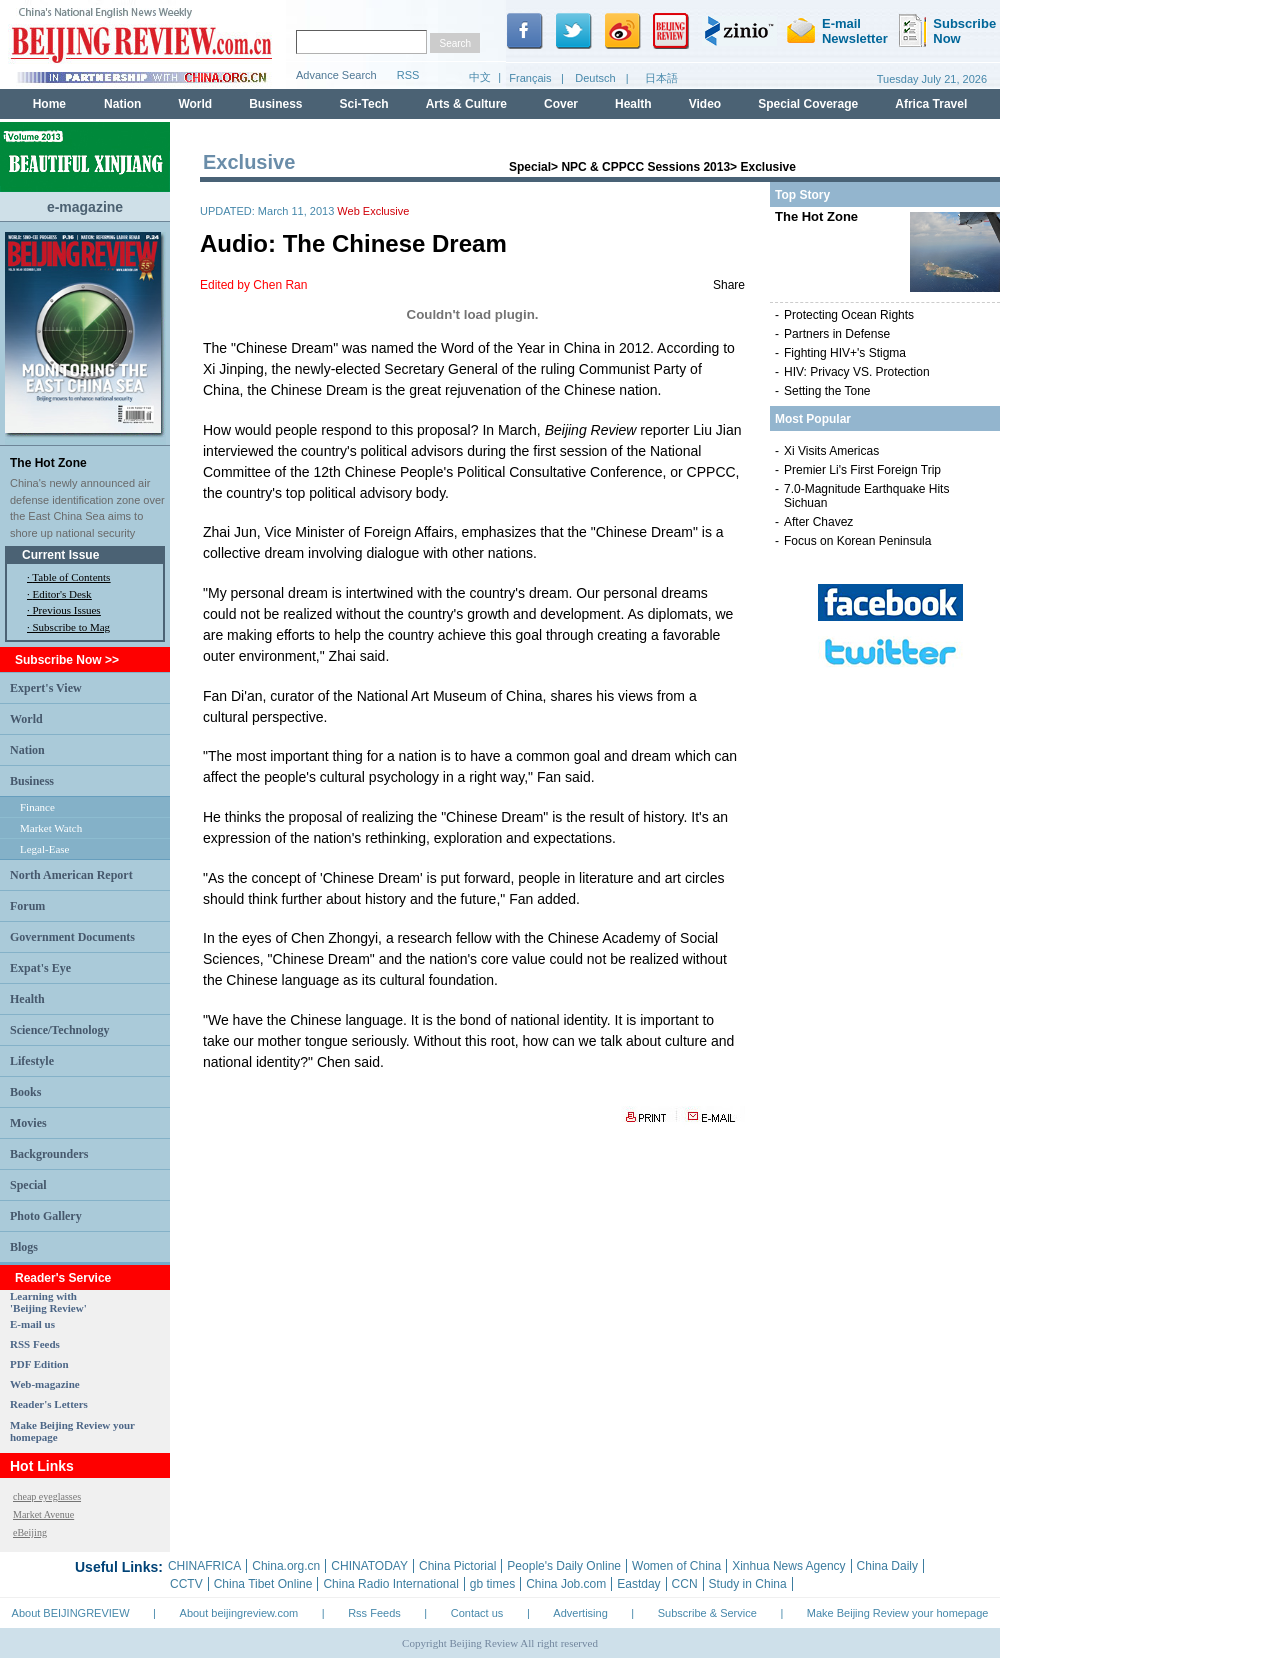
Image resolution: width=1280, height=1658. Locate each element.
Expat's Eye (40, 968)
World (26, 719)
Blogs (24, 1247)
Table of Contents (71, 577)
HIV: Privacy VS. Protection (857, 372)
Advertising (580, 1613)
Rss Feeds (374, 1613)
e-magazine (85, 207)
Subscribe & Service (707, 1613)
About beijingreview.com (239, 1613)
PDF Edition (39, 1364)
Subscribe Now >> (67, 660)
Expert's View (46, 688)
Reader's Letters (49, 1404)
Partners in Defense (837, 334)
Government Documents (72, 937)
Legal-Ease (44, 849)
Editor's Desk (62, 594)
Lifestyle (32, 1061)
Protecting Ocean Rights (849, 315)
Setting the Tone (827, 391)
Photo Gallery (46, 1216)
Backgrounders (49, 1154)
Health (27, 999)
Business (32, 781)
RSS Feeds (35, 1344)
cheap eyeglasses (47, 1496)
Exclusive (767, 167)
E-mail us (32, 1324)
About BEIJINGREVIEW (71, 1613)
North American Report (71, 875)
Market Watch (51, 828)
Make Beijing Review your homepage (898, 1613)
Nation (27, 750)
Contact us (477, 1613)
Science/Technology (60, 1030)
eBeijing (30, 1532)
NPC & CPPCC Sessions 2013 (645, 167)
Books (25, 1092)
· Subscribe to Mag (68, 627)
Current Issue (60, 555)
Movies (28, 1123)
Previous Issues (67, 610)
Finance (37, 807)
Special (28, 1185)
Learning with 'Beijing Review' (48, 1302)
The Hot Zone (48, 463)
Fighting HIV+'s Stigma (845, 353)
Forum (27, 906)
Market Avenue (43, 1514)
